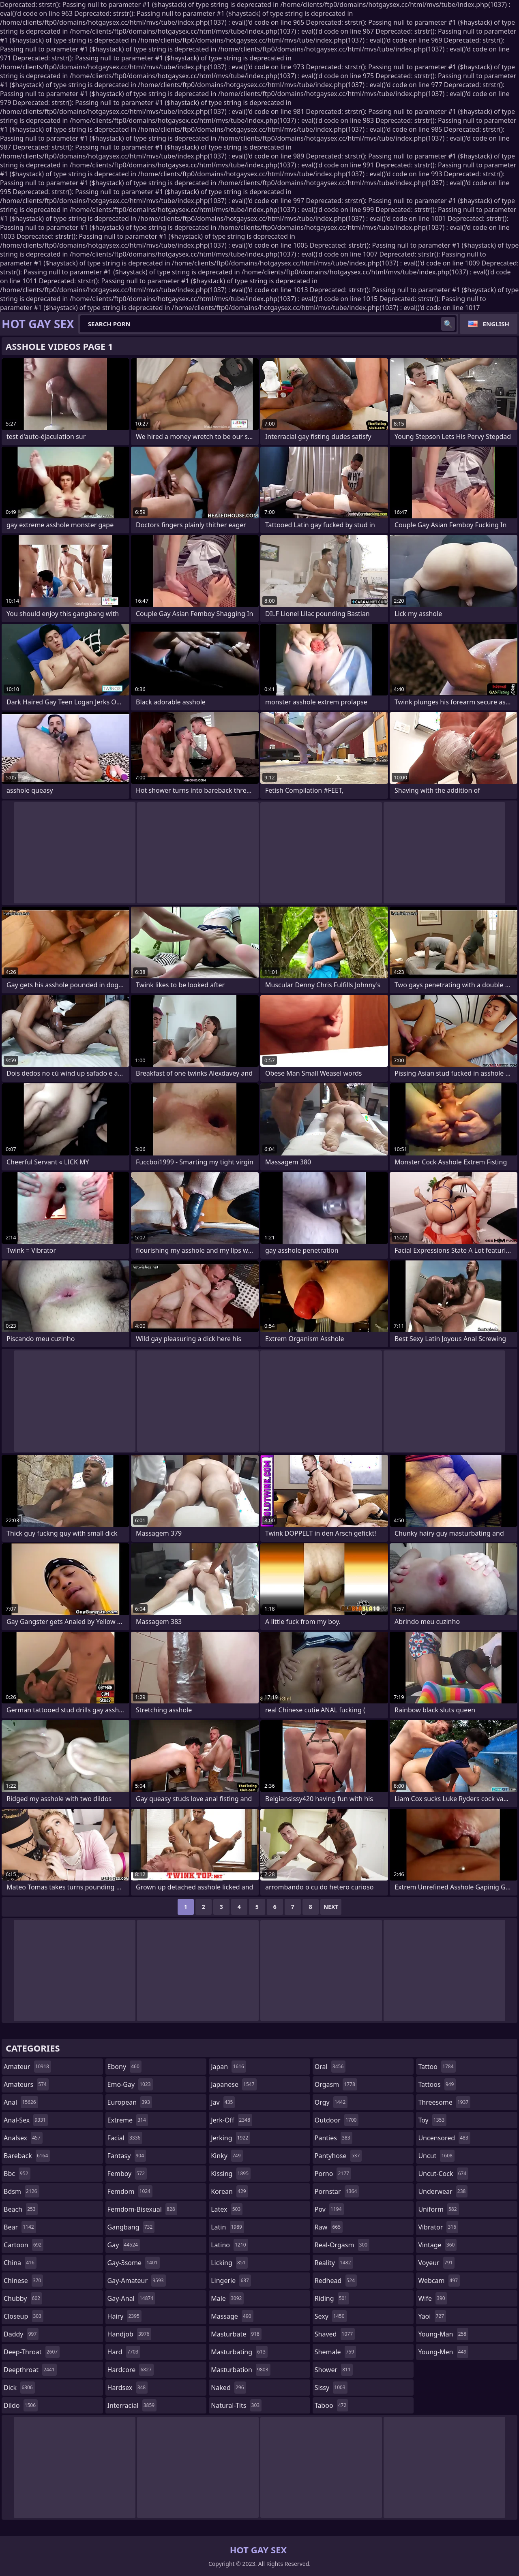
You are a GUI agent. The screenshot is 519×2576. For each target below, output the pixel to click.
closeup (23, 2316)
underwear (443, 2191)
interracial (132, 2405)
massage (232, 2316)
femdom (129, 2191)
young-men (443, 2352)
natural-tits (236, 2405)
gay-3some (133, 2263)
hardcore (130, 2370)
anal (21, 2102)
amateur (27, 2066)
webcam (439, 2280)
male (227, 2298)
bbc (17, 2173)
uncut (436, 2156)
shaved (335, 2334)
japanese (233, 2084)
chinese (23, 2280)
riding (332, 2298)
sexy (331, 2316)
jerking (230, 2138)
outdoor (337, 2120)
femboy (127, 2173)
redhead (336, 2280)
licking (229, 2263)
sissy (331, 2387)
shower (334, 2370)
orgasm (336, 2084)
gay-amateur (136, 2280)
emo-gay (130, 2084)
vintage (437, 2245)
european (129, 2102)
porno (333, 2173)
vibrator (438, 2227)
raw (329, 2227)
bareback (27, 2156)
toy (432, 2120)
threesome (444, 2102)
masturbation (240, 2370)
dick (19, 2387)
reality (334, 2263)
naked (228, 2387)
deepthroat (30, 2370)
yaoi (432, 2316)
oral (330, 2066)
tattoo (436, 2066)
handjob (129, 2334)
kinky (226, 2156)
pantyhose (338, 2156)
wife (432, 2298)
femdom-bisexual (142, 2209)
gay (123, 2245)
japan (228, 2066)
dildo (21, 2405)
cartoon (23, 2245)
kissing (231, 2173)
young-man (443, 2334)
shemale (335, 2352)
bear (20, 2227)
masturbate (236, 2334)
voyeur (436, 2263)
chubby (23, 2298)
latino (229, 2245)
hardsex (127, 2387)
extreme (127, 2120)
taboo (332, 2405)
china (20, 2263)
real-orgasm (342, 2245)
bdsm (21, 2191)
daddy (21, 2334)
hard (124, 2352)
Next (331, 1907)
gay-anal (131, 2298)
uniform (438, 2209)
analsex (23, 2138)
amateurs (26, 2084)
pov (329, 2209)
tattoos (437, 2084)
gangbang (131, 2227)
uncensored (444, 2138)
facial (125, 2138)
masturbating (239, 2352)
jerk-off (231, 2120)
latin (227, 2227)
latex (226, 2209)
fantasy (126, 2156)
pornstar (337, 2191)
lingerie (231, 2280)
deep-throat (32, 2352)
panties (333, 2138)
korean (229, 2191)
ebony (124, 2066)
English (496, 324)
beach (21, 2209)
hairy (124, 2316)
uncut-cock (443, 2173)
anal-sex (26, 2120)
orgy (331, 2102)
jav (223, 2102)
